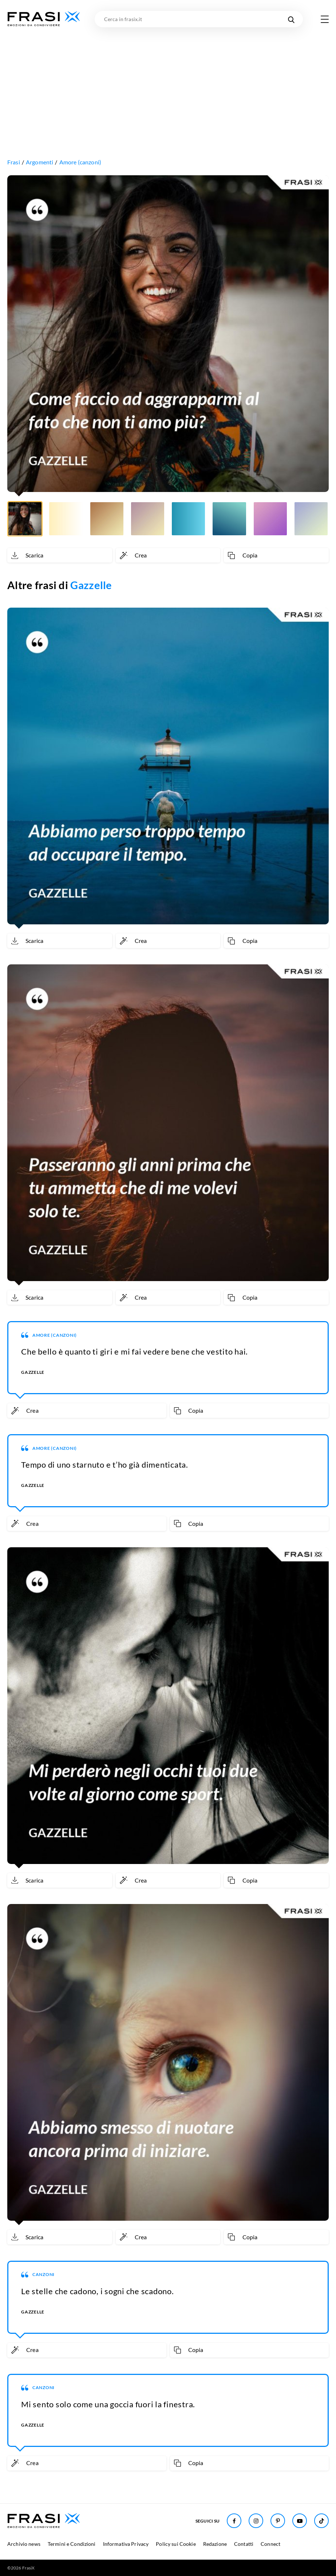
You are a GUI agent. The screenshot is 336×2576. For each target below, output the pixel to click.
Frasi (13, 162)
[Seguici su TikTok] (321, 2520)
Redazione (215, 2544)
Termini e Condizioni (72, 2544)
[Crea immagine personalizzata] (168, 555)
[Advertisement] (168, 82)
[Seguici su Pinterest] (277, 2520)
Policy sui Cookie (175, 2544)
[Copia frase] (276, 555)
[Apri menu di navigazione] (324, 19)
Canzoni (43, 2274)
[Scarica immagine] (59, 555)
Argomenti (39, 162)
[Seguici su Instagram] (256, 2520)
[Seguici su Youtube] (299, 2520)
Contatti (243, 2544)
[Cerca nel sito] (291, 19)
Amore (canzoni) (80, 162)
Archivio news (23, 2544)
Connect (270, 2544)
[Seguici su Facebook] (234, 2520)
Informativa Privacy (126, 2544)
